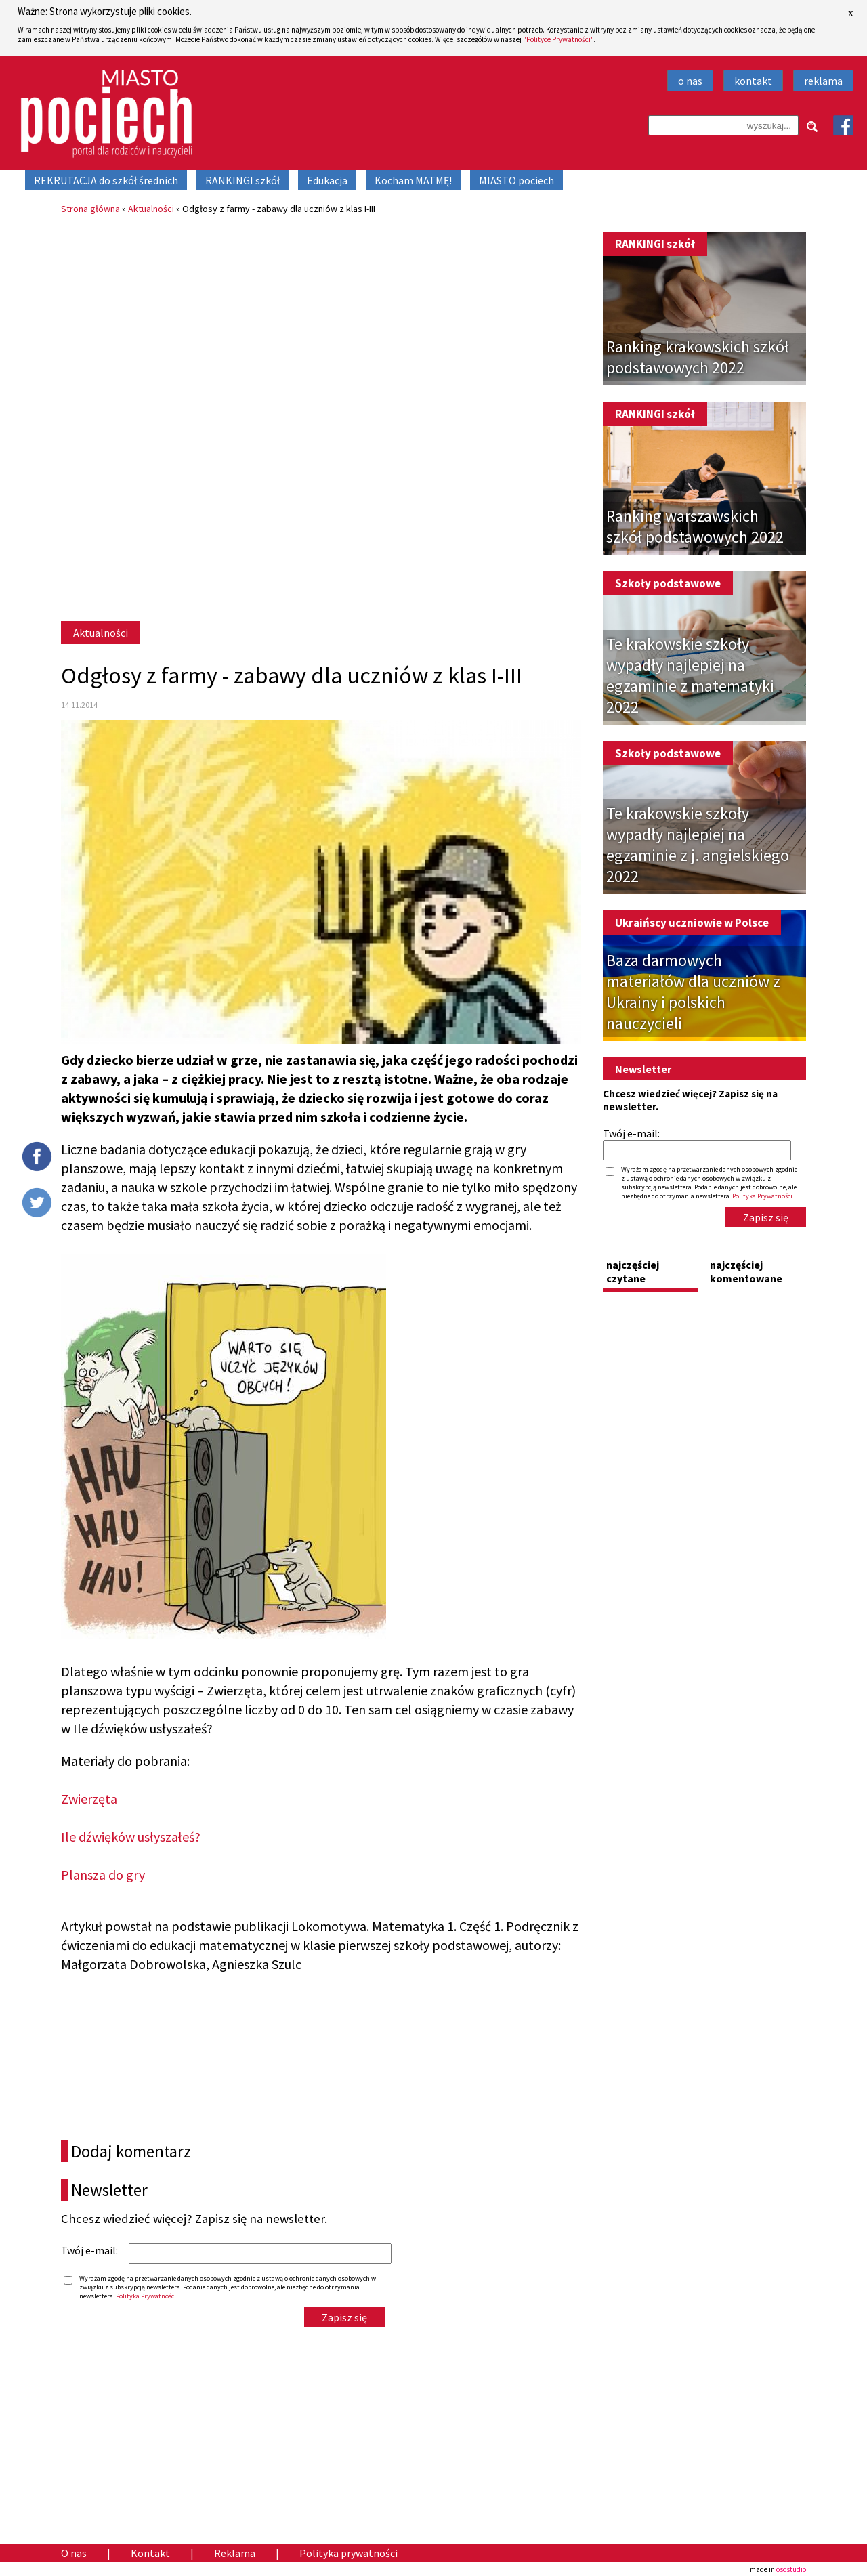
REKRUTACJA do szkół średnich (106, 180)
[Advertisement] (321, 326)
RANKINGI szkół (242, 180)
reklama (823, 80)
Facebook (843, 125)
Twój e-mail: (89, 2250)
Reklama (234, 2553)
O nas (74, 2553)
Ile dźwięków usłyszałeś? (130, 1836)
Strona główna (90, 209)
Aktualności (151, 209)
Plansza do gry (103, 1874)
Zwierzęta (89, 1798)
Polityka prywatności (348, 2553)
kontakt (753, 80)
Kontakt (150, 2553)
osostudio (791, 2569)
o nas (690, 80)
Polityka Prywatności (146, 2296)
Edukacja (327, 180)
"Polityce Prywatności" (558, 39)
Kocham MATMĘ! (413, 180)
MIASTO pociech (516, 180)
